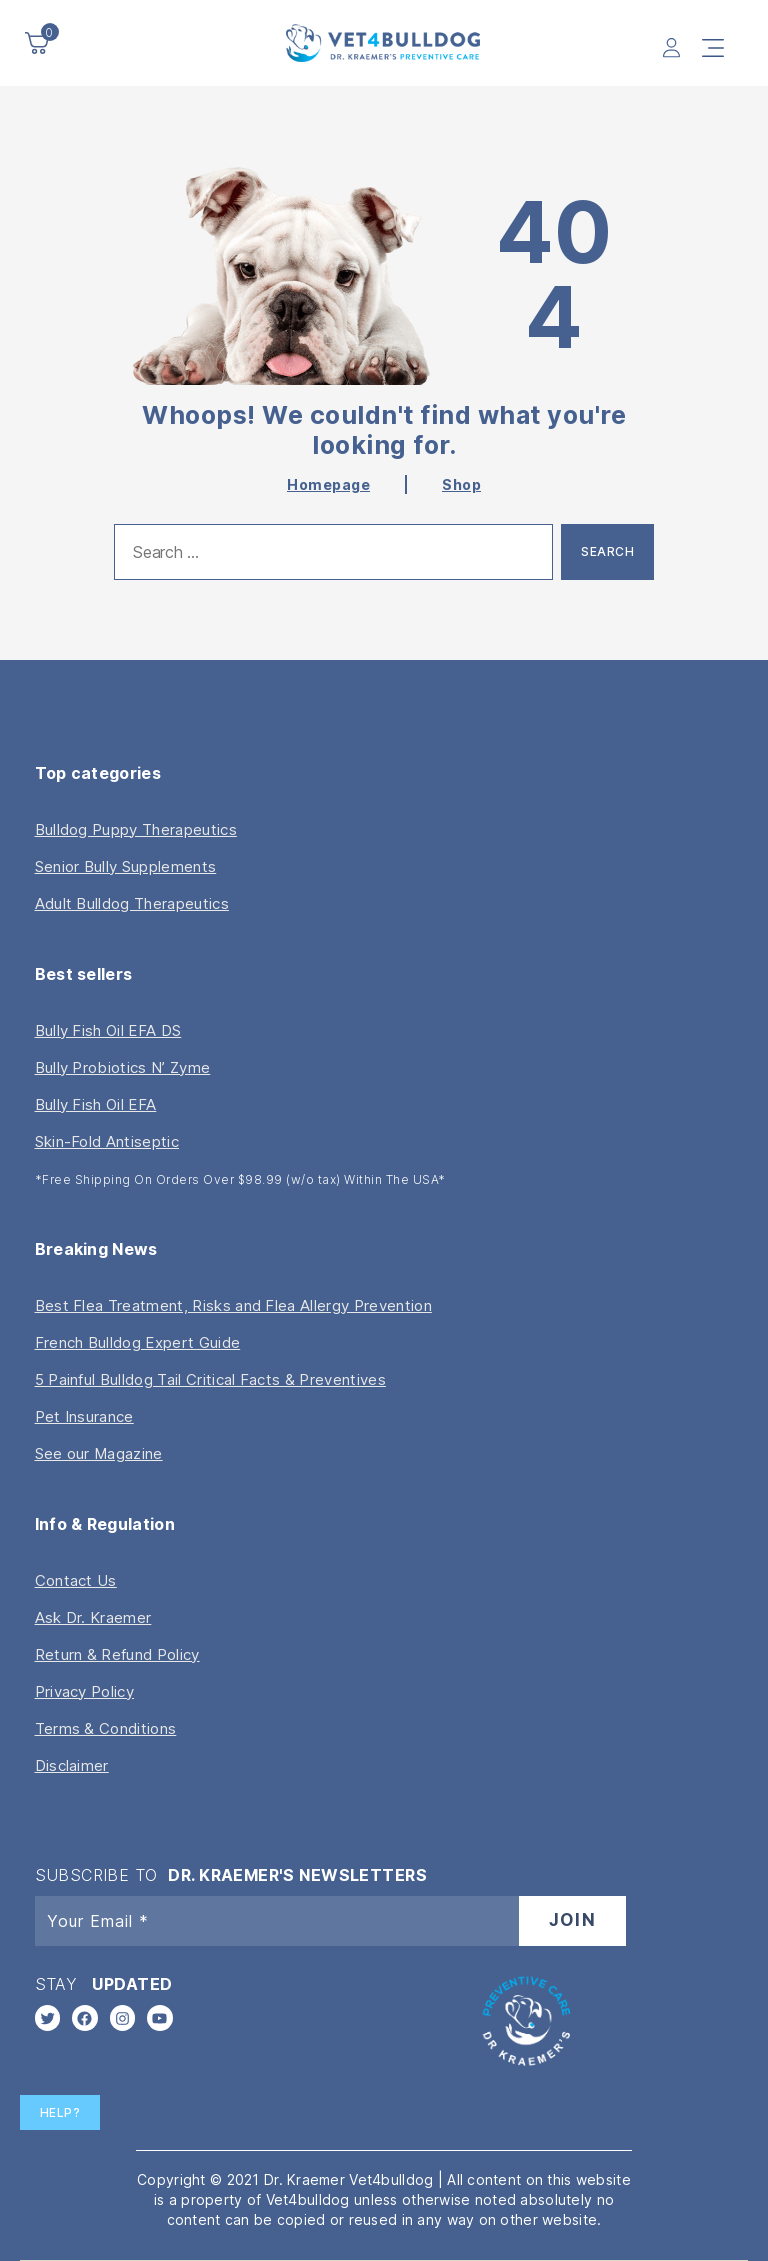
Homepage (328, 484)
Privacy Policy (84, 1691)
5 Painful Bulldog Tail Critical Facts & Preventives (210, 1379)
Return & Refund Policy (117, 1654)
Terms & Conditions (106, 1728)
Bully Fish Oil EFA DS (108, 1030)
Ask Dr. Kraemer (93, 1617)
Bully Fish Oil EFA (96, 1104)
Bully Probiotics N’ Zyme (123, 1067)
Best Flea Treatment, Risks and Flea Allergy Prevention (233, 1305)
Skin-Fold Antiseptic (107, 1141)
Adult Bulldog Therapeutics (132, 903)
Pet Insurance (84, 1416)
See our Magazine (99, 1453)
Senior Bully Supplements (126, 866)
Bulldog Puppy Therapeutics (136, 829)
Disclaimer (72, 1765)
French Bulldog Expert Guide (138, 1342)
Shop (461, 484)
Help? (60, 2112)
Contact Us (76, 1580)
